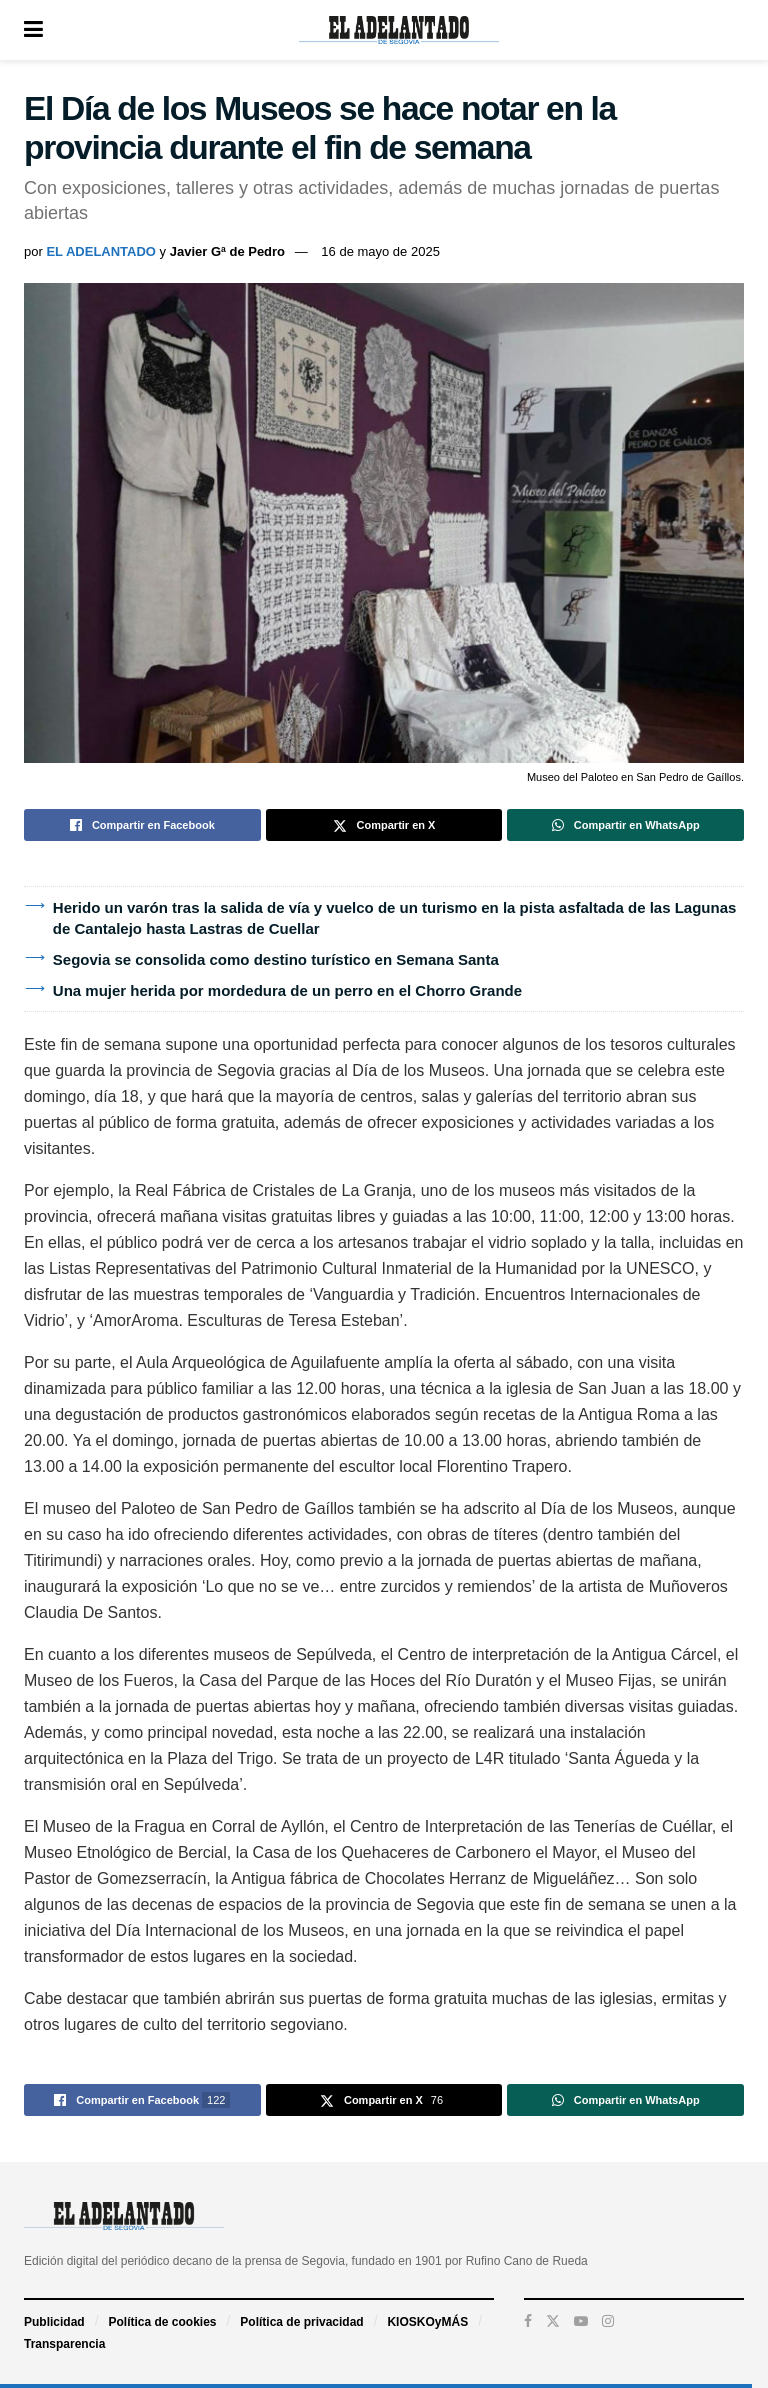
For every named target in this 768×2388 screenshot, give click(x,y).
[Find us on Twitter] (553, 2321)
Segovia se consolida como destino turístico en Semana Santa (276, 959)
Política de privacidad (301, 2322)
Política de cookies (162, 2322)
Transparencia (64, 2344)
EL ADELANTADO (101, 251)
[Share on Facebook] (142, 825)
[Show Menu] (33, 30)
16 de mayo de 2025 (380, 251)
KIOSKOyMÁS (427, 2322)
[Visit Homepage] (399, 30)
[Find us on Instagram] (608, 2321)
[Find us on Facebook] (528, 2321)
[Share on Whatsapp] (625, 825)
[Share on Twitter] (384, 825)
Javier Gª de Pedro (227, 251)
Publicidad (54, 2322)
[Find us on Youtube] (581, 2321)
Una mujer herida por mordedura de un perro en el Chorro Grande (287, 990)
